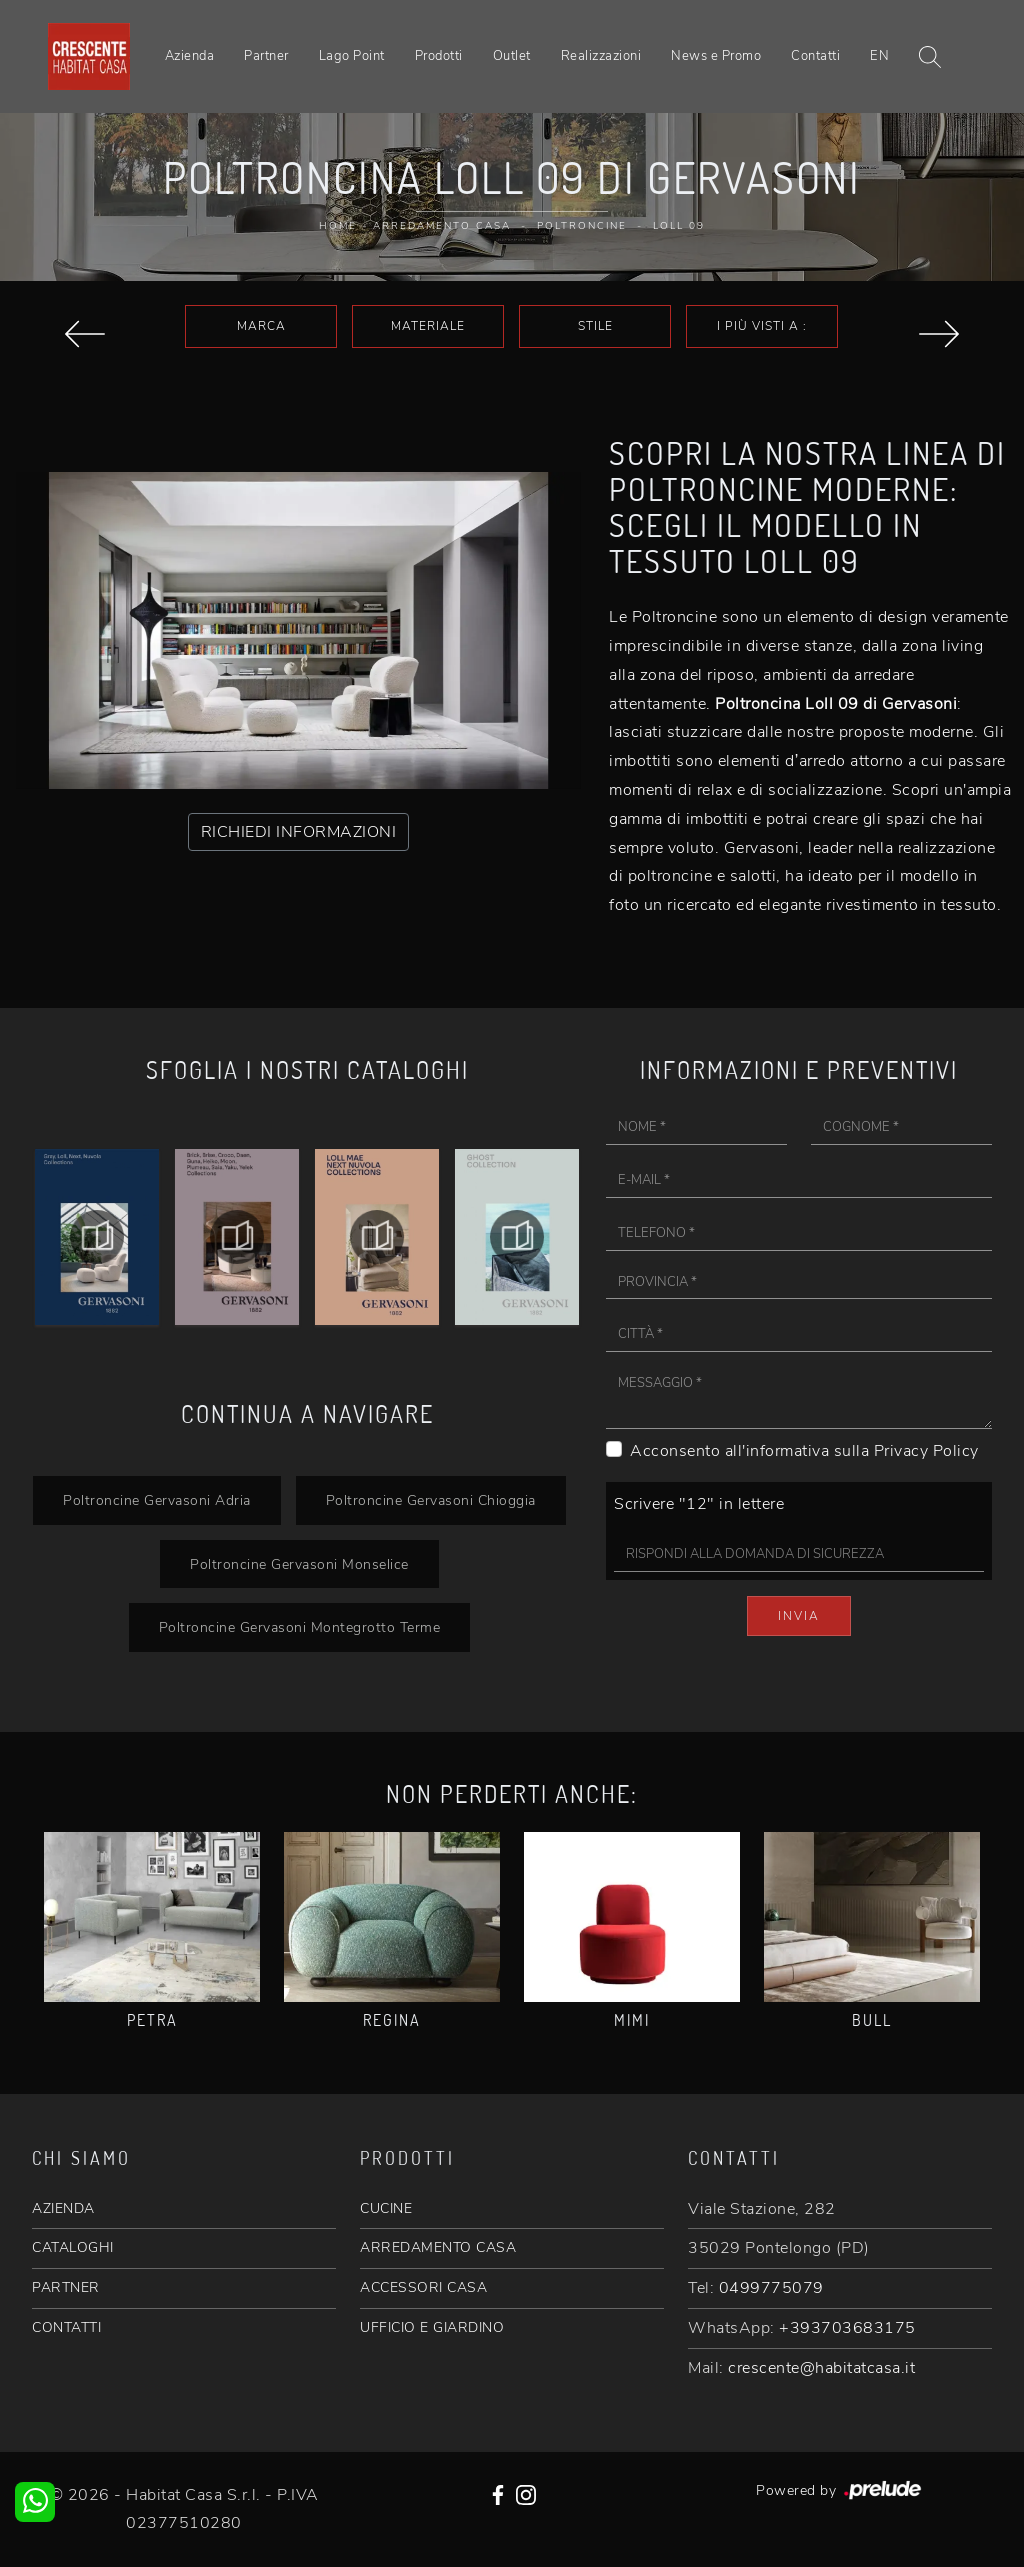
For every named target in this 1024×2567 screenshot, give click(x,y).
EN (879, 56)
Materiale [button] (428, 326)
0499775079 (771, 2288)
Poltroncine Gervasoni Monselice (299, 1564)
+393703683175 (847, 2328)
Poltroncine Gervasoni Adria (157, 1500)
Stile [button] (595, 326)
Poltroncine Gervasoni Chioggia (431, 1500)
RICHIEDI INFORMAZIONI (299, 832)
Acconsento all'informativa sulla (804, 1451)
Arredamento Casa (442, 226)
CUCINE (386, 2208)
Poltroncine (582, 226)
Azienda (190, 56)
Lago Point (352, 56)
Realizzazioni (601, 56)
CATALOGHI (73, 2247)
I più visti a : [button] (762, 326)
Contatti (815, 56)
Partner (266, 56)
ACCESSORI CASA (423, 2287)
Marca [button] (261, 326)
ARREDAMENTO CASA (438, 2247)
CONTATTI (66, 2327)
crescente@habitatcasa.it (821, 2368)
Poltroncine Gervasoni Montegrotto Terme (300, 1627)
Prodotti (439, 56)
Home (338, 226)
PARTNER (66, 2287)
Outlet (512, 56)
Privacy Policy (926, 1451)
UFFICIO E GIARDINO (432, 2327)
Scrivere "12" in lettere (699, 1504)
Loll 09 (679, 226)
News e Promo (716, 56)
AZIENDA (63, 2208)
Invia (799, 1616)
